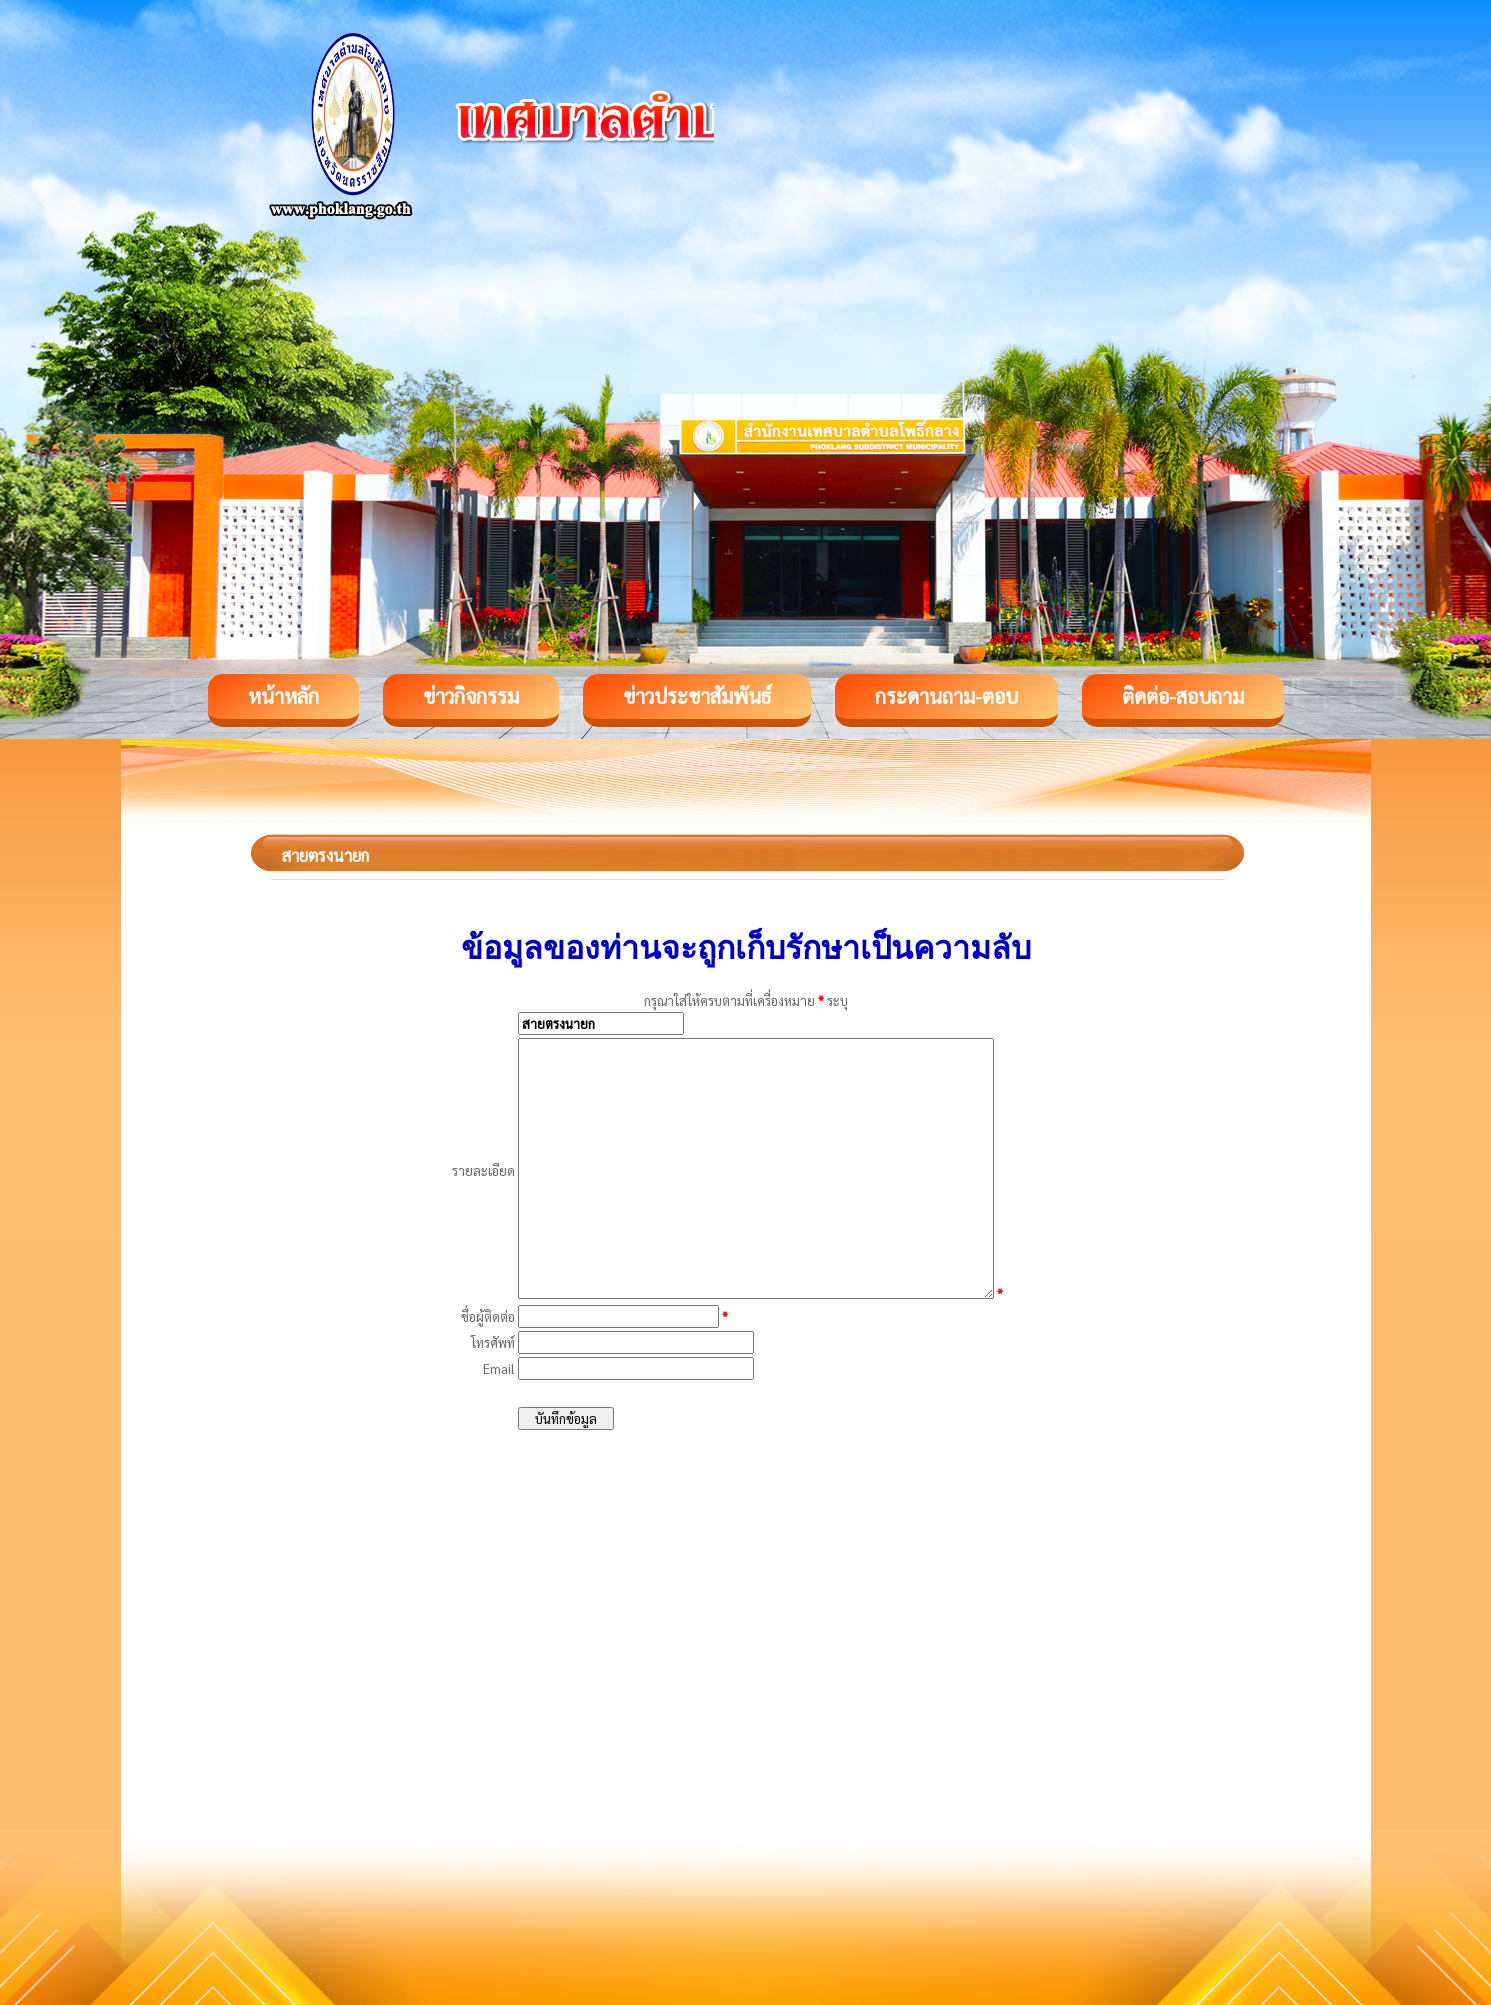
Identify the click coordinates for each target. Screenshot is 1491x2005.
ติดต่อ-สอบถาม (1183, 696)
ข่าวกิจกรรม (471, 696)
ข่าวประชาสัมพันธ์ (697, 696)
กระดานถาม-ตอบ (946, 696)
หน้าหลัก (283, 696)
